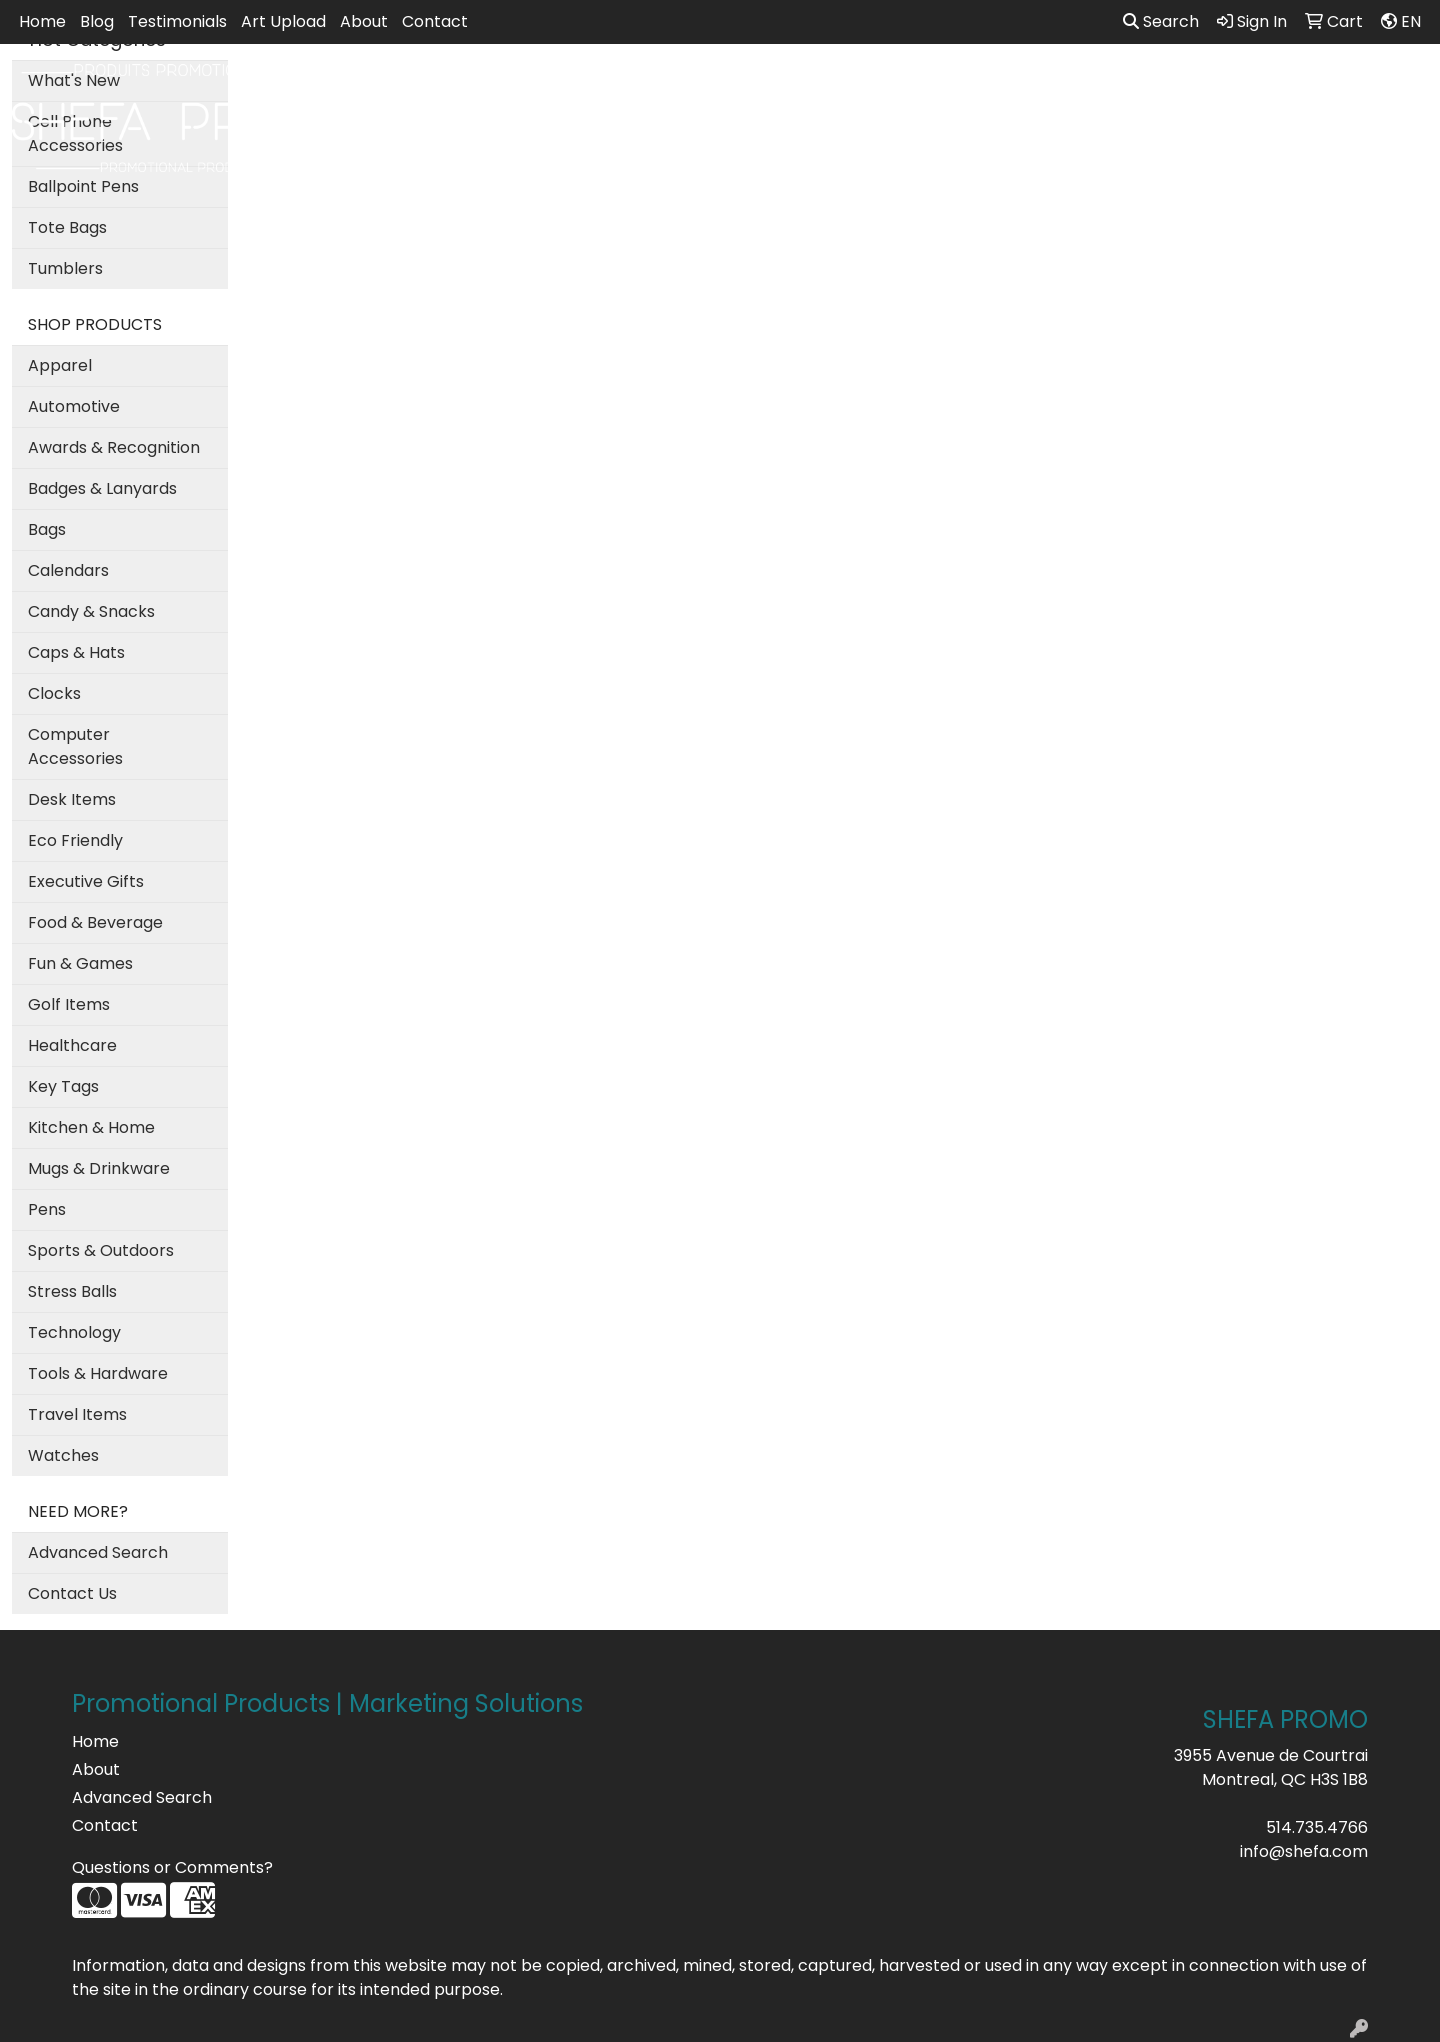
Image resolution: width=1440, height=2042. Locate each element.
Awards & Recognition (114, 447)
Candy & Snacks (91, 611)
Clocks (54, 693)
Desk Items (72, 799)
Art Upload (283, 21)
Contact (435, 21)
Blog (97, 21)
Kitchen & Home (91, 1127)
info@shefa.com (1304, 1851)
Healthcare (72, 1045)
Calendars (68, 570)
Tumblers (65, 268)
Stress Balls (72, 1291)
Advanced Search (98, 1552)
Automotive (74, 406)
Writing (1101, 87)
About (364, 21)
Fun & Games (80, 963)
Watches (63, 1455)
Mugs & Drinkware (99, 1168)
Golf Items (69, 1004)
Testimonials (177, 21)
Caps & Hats (76, 652)
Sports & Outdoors (101, 1250)
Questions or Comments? (172, 1867)
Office (886, 87)
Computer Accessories (75, 746)
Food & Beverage (95, 922)
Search (1161, 21)
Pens (47, 1209)
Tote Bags (67, 227)
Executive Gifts (86, 881)
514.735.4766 (1317, 1827)
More (1182, 87)
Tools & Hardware (98, 1373)
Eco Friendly (75, 840)
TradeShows (991, 87)
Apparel (612, 87)
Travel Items (77, 1414)
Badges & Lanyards (102, 488)
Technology (74, 1332)
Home (42, 21)
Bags (696, 87)
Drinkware (788, 87)
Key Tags (63, 1086)
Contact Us (72, 1593)
